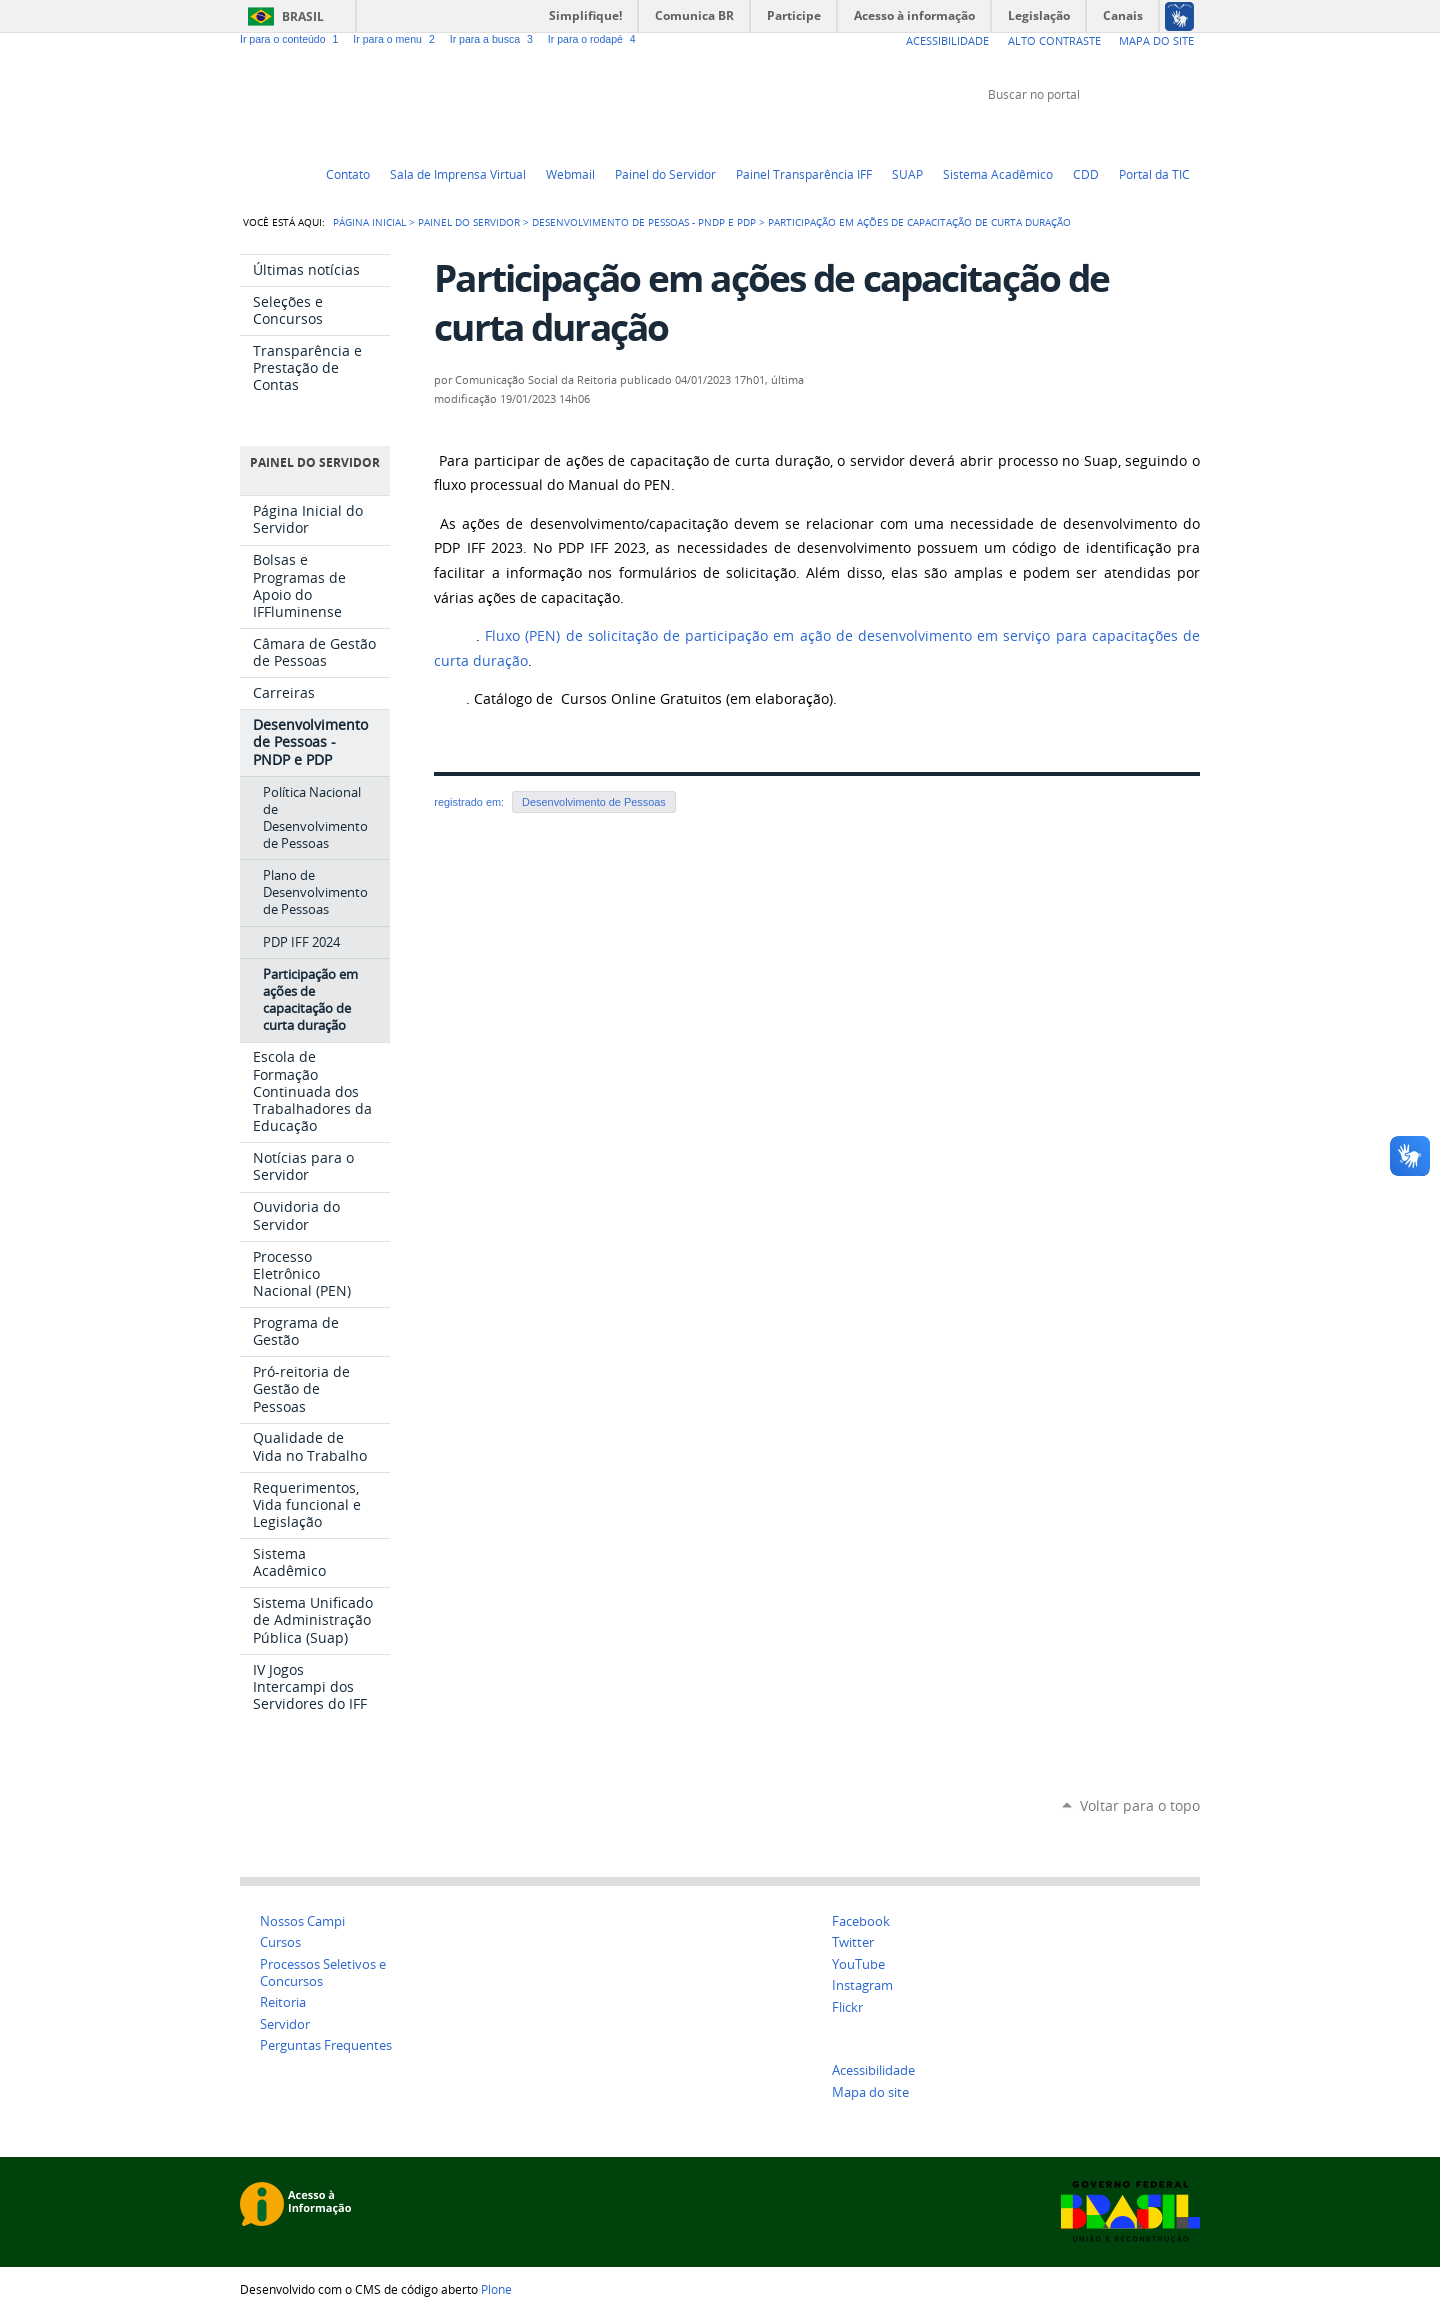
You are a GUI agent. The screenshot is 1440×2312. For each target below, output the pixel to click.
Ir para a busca (495, 39)
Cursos (280, 1942)
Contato (348, 174)
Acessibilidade (947, 40)
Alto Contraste (1054, 40)
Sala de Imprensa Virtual (458, 174)
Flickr (1165, 132)
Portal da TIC (1154, 174)
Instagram (1190, 132)
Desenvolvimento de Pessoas (594, 802)
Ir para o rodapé (594, 39)
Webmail (570, 174)
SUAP (907, 174)
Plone (496, 2289)
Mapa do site (870, 2092)
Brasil (303, 16)
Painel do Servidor (665, 174)
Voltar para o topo (1140, 1805)
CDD (1086, 174)
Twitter (1090, 132)
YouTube (1115, 132)
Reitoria (283, 2002)
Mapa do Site (1156, 40)
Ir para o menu (397, 39)
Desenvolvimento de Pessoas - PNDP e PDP (644, 222)
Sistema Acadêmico (998, 174)
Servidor (285, 2024)
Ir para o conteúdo (292, 39)
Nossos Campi (302, 1921)
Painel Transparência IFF (804, 174)
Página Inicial (369, 222)
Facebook (1140, 132)
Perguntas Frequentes (326, 2045)
